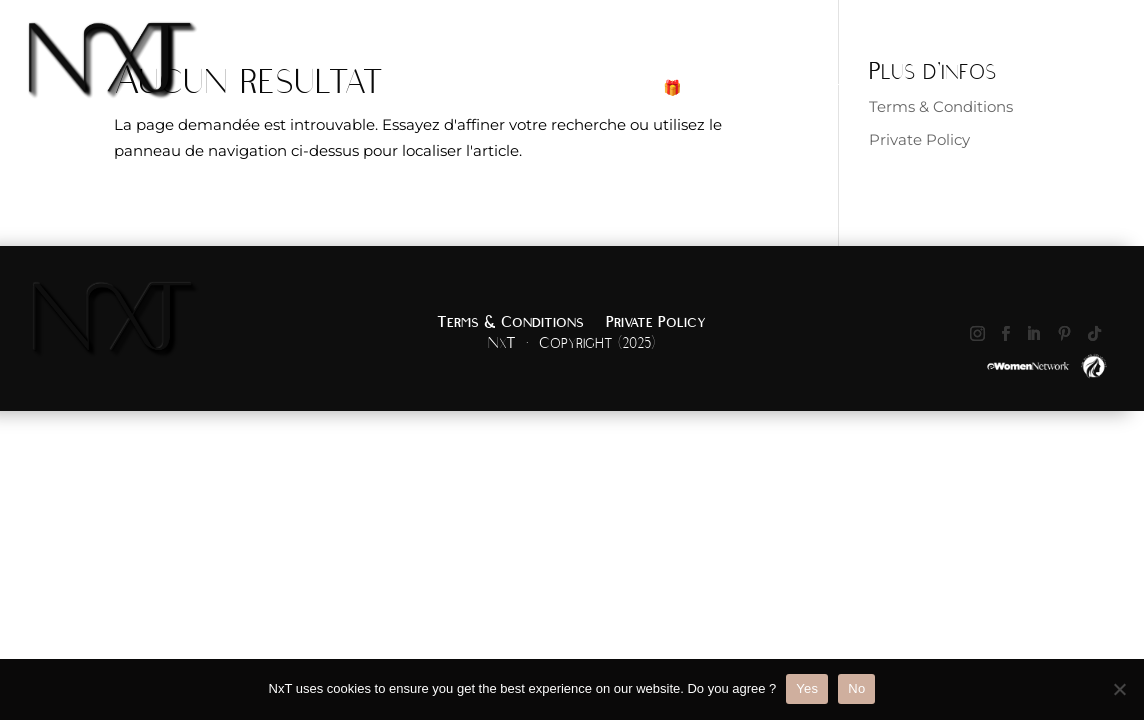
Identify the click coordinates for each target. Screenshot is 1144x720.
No (856, 688)
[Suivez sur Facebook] (1006, 334)
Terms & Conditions (510, 323)
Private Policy (919, 139)
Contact (1109, 90)
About (1011, 90)
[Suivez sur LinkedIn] (1034, 334)
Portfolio (929, 90)
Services (733, 90)
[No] (1119, 689)
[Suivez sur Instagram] (978, 334)
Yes (807, 688)
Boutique (838, 90)
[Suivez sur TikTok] (1095, 334)
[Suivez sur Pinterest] (1065, 334)
